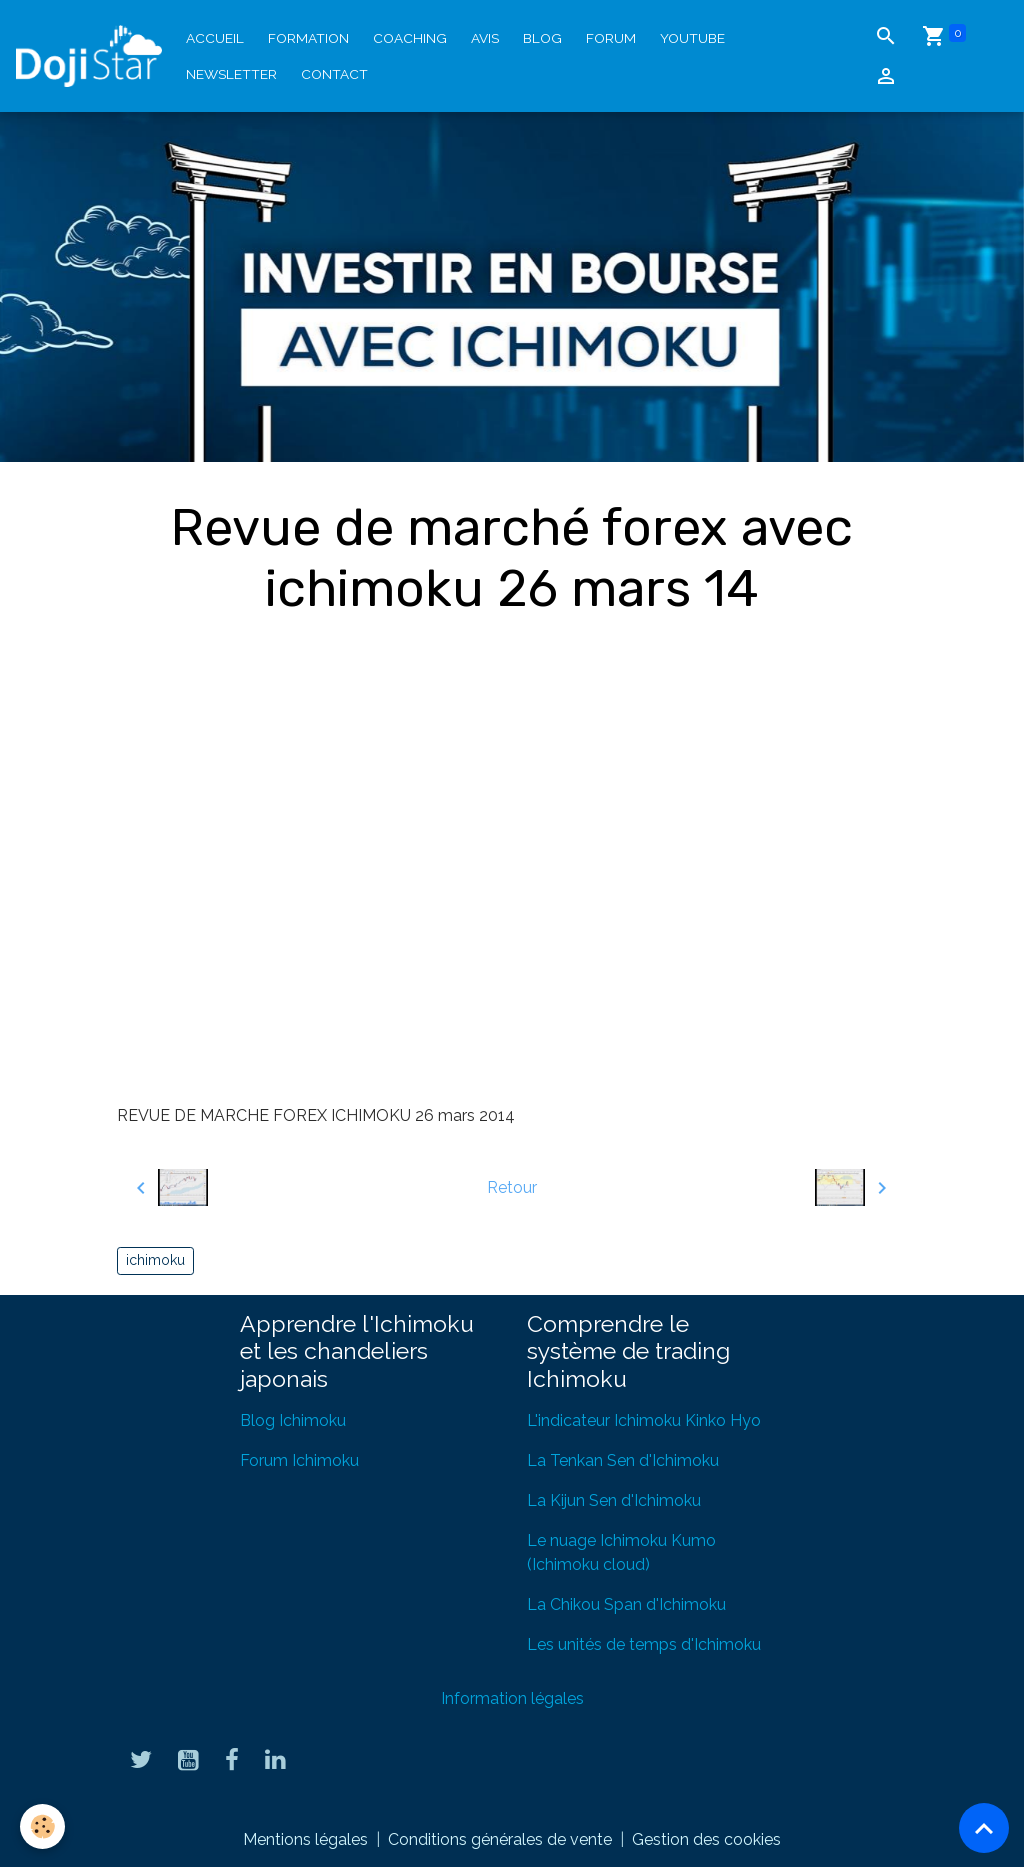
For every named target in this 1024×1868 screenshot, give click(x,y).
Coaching (410, 38)
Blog (542, 38)
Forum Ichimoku (299, 1460)
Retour (512, 1187)
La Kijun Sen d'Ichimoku (614, 1500)
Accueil (215, 38)
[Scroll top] (984, 1828)
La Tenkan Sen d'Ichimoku (623, 1460)
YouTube (692, 38)
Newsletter (231, 74)
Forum (611, 38)
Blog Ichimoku (293, 1420)
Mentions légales (305, 1839)
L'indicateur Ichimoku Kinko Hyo (644, 1420)
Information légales (512, 1698)
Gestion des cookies (706, 1839)
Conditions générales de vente (500, 1839)
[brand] (89, 56)
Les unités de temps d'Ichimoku (644, 1644)
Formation (308, 38)
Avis (485, 38)
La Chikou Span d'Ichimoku (626, 1604)
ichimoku (155, 1260)
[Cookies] (42, 1826)
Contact (334, 74)
